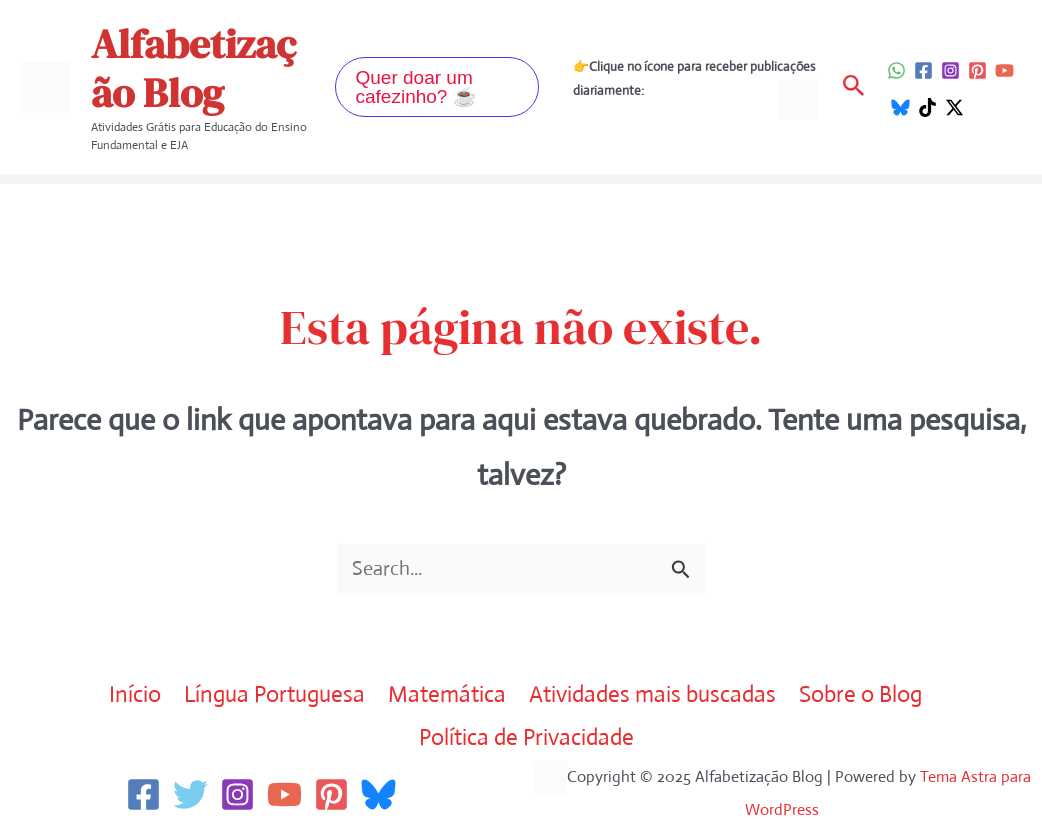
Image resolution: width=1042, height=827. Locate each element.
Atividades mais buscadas (652, 694)
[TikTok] (927, 107)
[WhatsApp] (896, 70)
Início (135, 694)
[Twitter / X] (954, 107)
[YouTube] (1004, 70)
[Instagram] (950, 70)
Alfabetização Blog (193, 68)
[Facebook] (923, 70)
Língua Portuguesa (274, 694)
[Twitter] (190, 794)
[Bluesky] (900, 107)
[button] (437, 87)
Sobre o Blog (860, 694)
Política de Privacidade (526, 737)
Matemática (447, 694)
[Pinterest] (977, 70)
